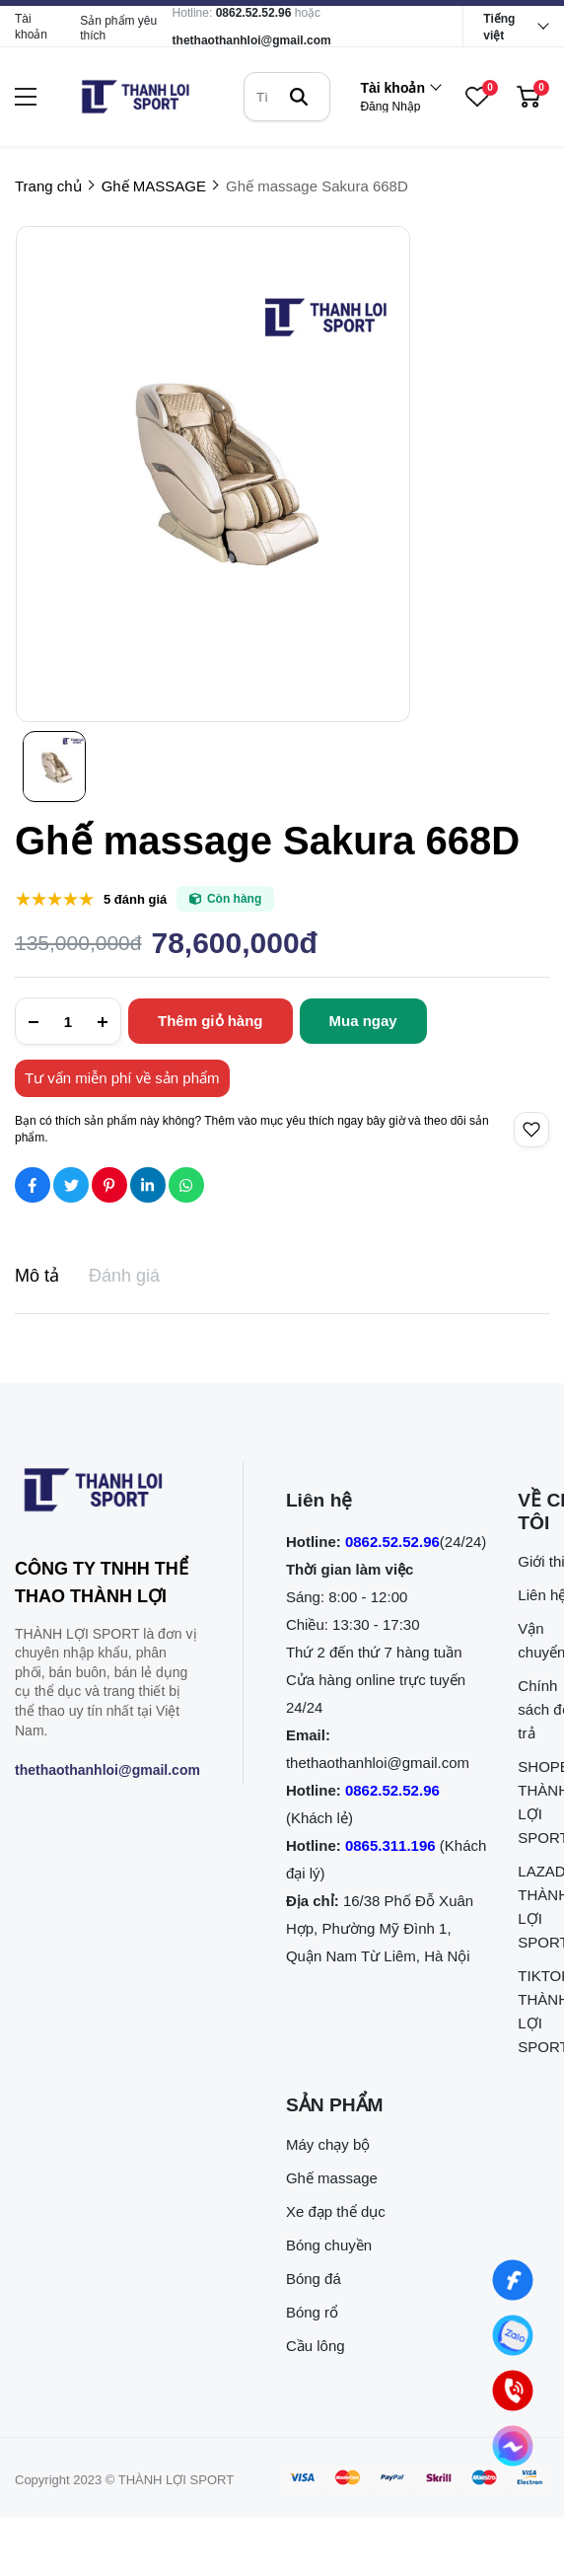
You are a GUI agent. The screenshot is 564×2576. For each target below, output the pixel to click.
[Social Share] (32, 1185)
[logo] (135, 96)
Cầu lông (315, 2345)
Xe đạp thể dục (336, 2211)
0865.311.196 (390, 1845)
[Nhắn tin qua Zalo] (513, 2336)
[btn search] (298, 96)
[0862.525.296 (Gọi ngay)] (513, 2391)
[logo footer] (107, 1493)
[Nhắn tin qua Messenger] (513, 2446)
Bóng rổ (312, 2312)
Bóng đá (313, 2278)
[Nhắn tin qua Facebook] (513, 2280)
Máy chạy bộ (328, 2144)
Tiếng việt (499, 27)
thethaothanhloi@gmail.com (252, 40)
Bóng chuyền (329, 2245)
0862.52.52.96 (254, 13)
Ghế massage (332, 2178)
